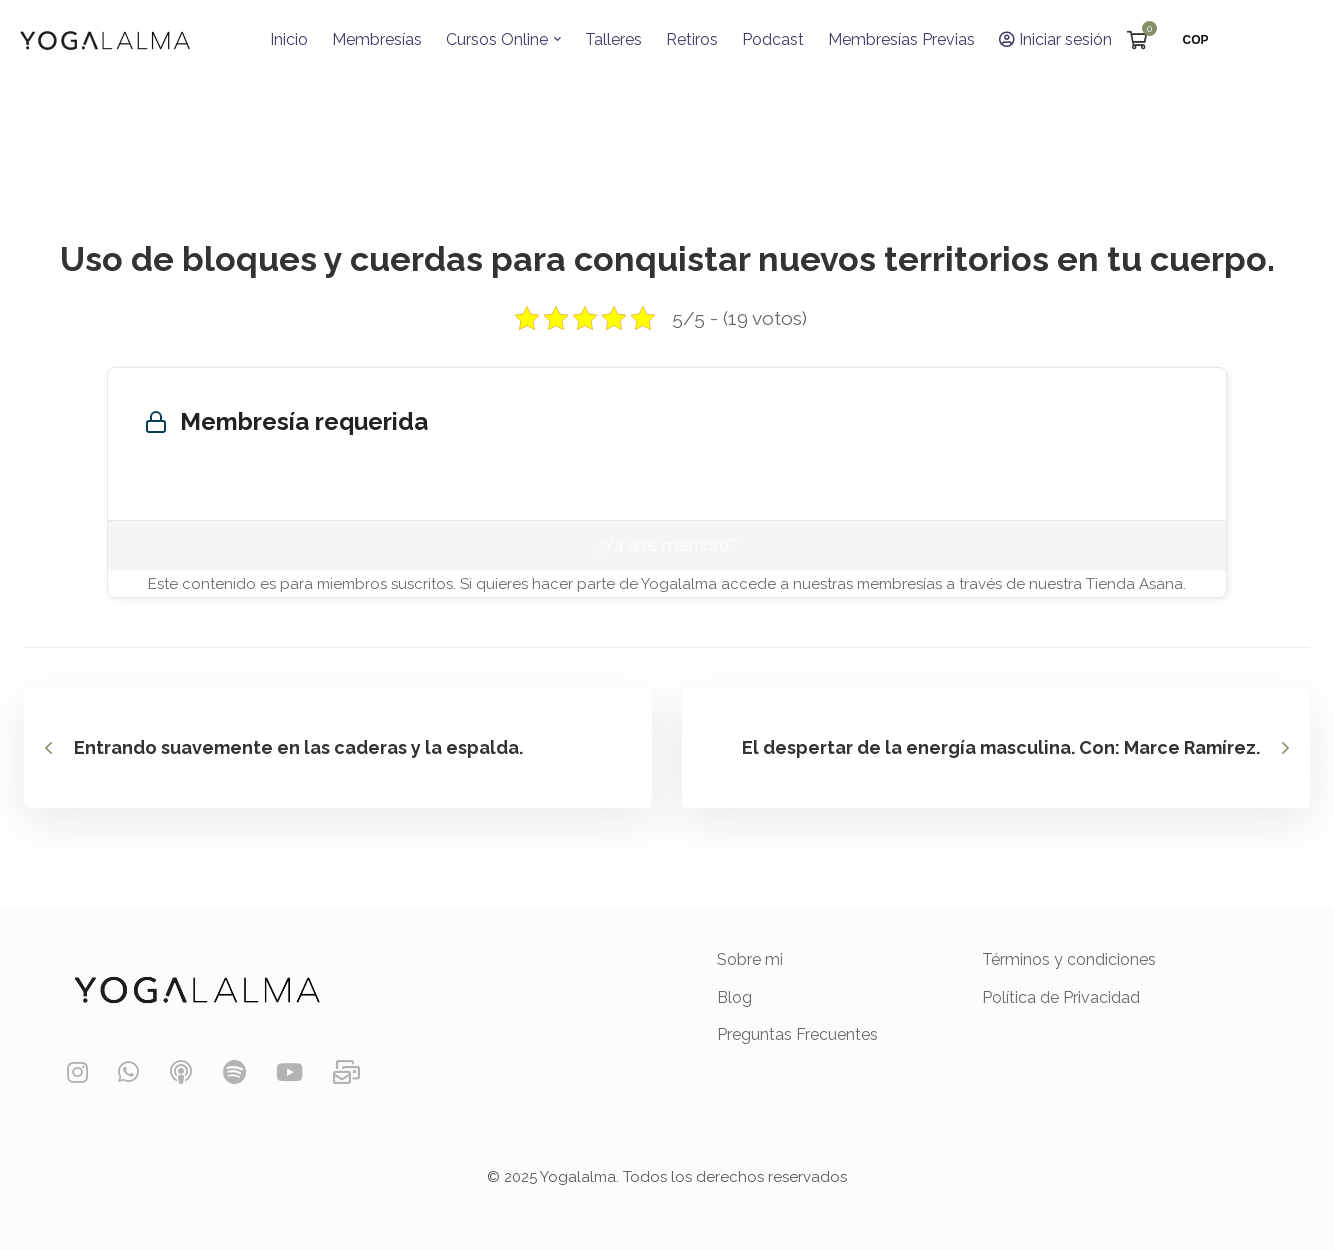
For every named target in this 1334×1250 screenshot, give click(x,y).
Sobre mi (750, 959)
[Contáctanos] (346, 1073)
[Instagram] (77, 1073)
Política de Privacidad (1061, 997)
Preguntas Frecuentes (797, 1034)
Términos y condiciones (1069, 959)
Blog (734, 997)
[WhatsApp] (128, 1073)
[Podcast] (181, 1073)
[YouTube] (289, 1073)
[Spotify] (234, 1073)
